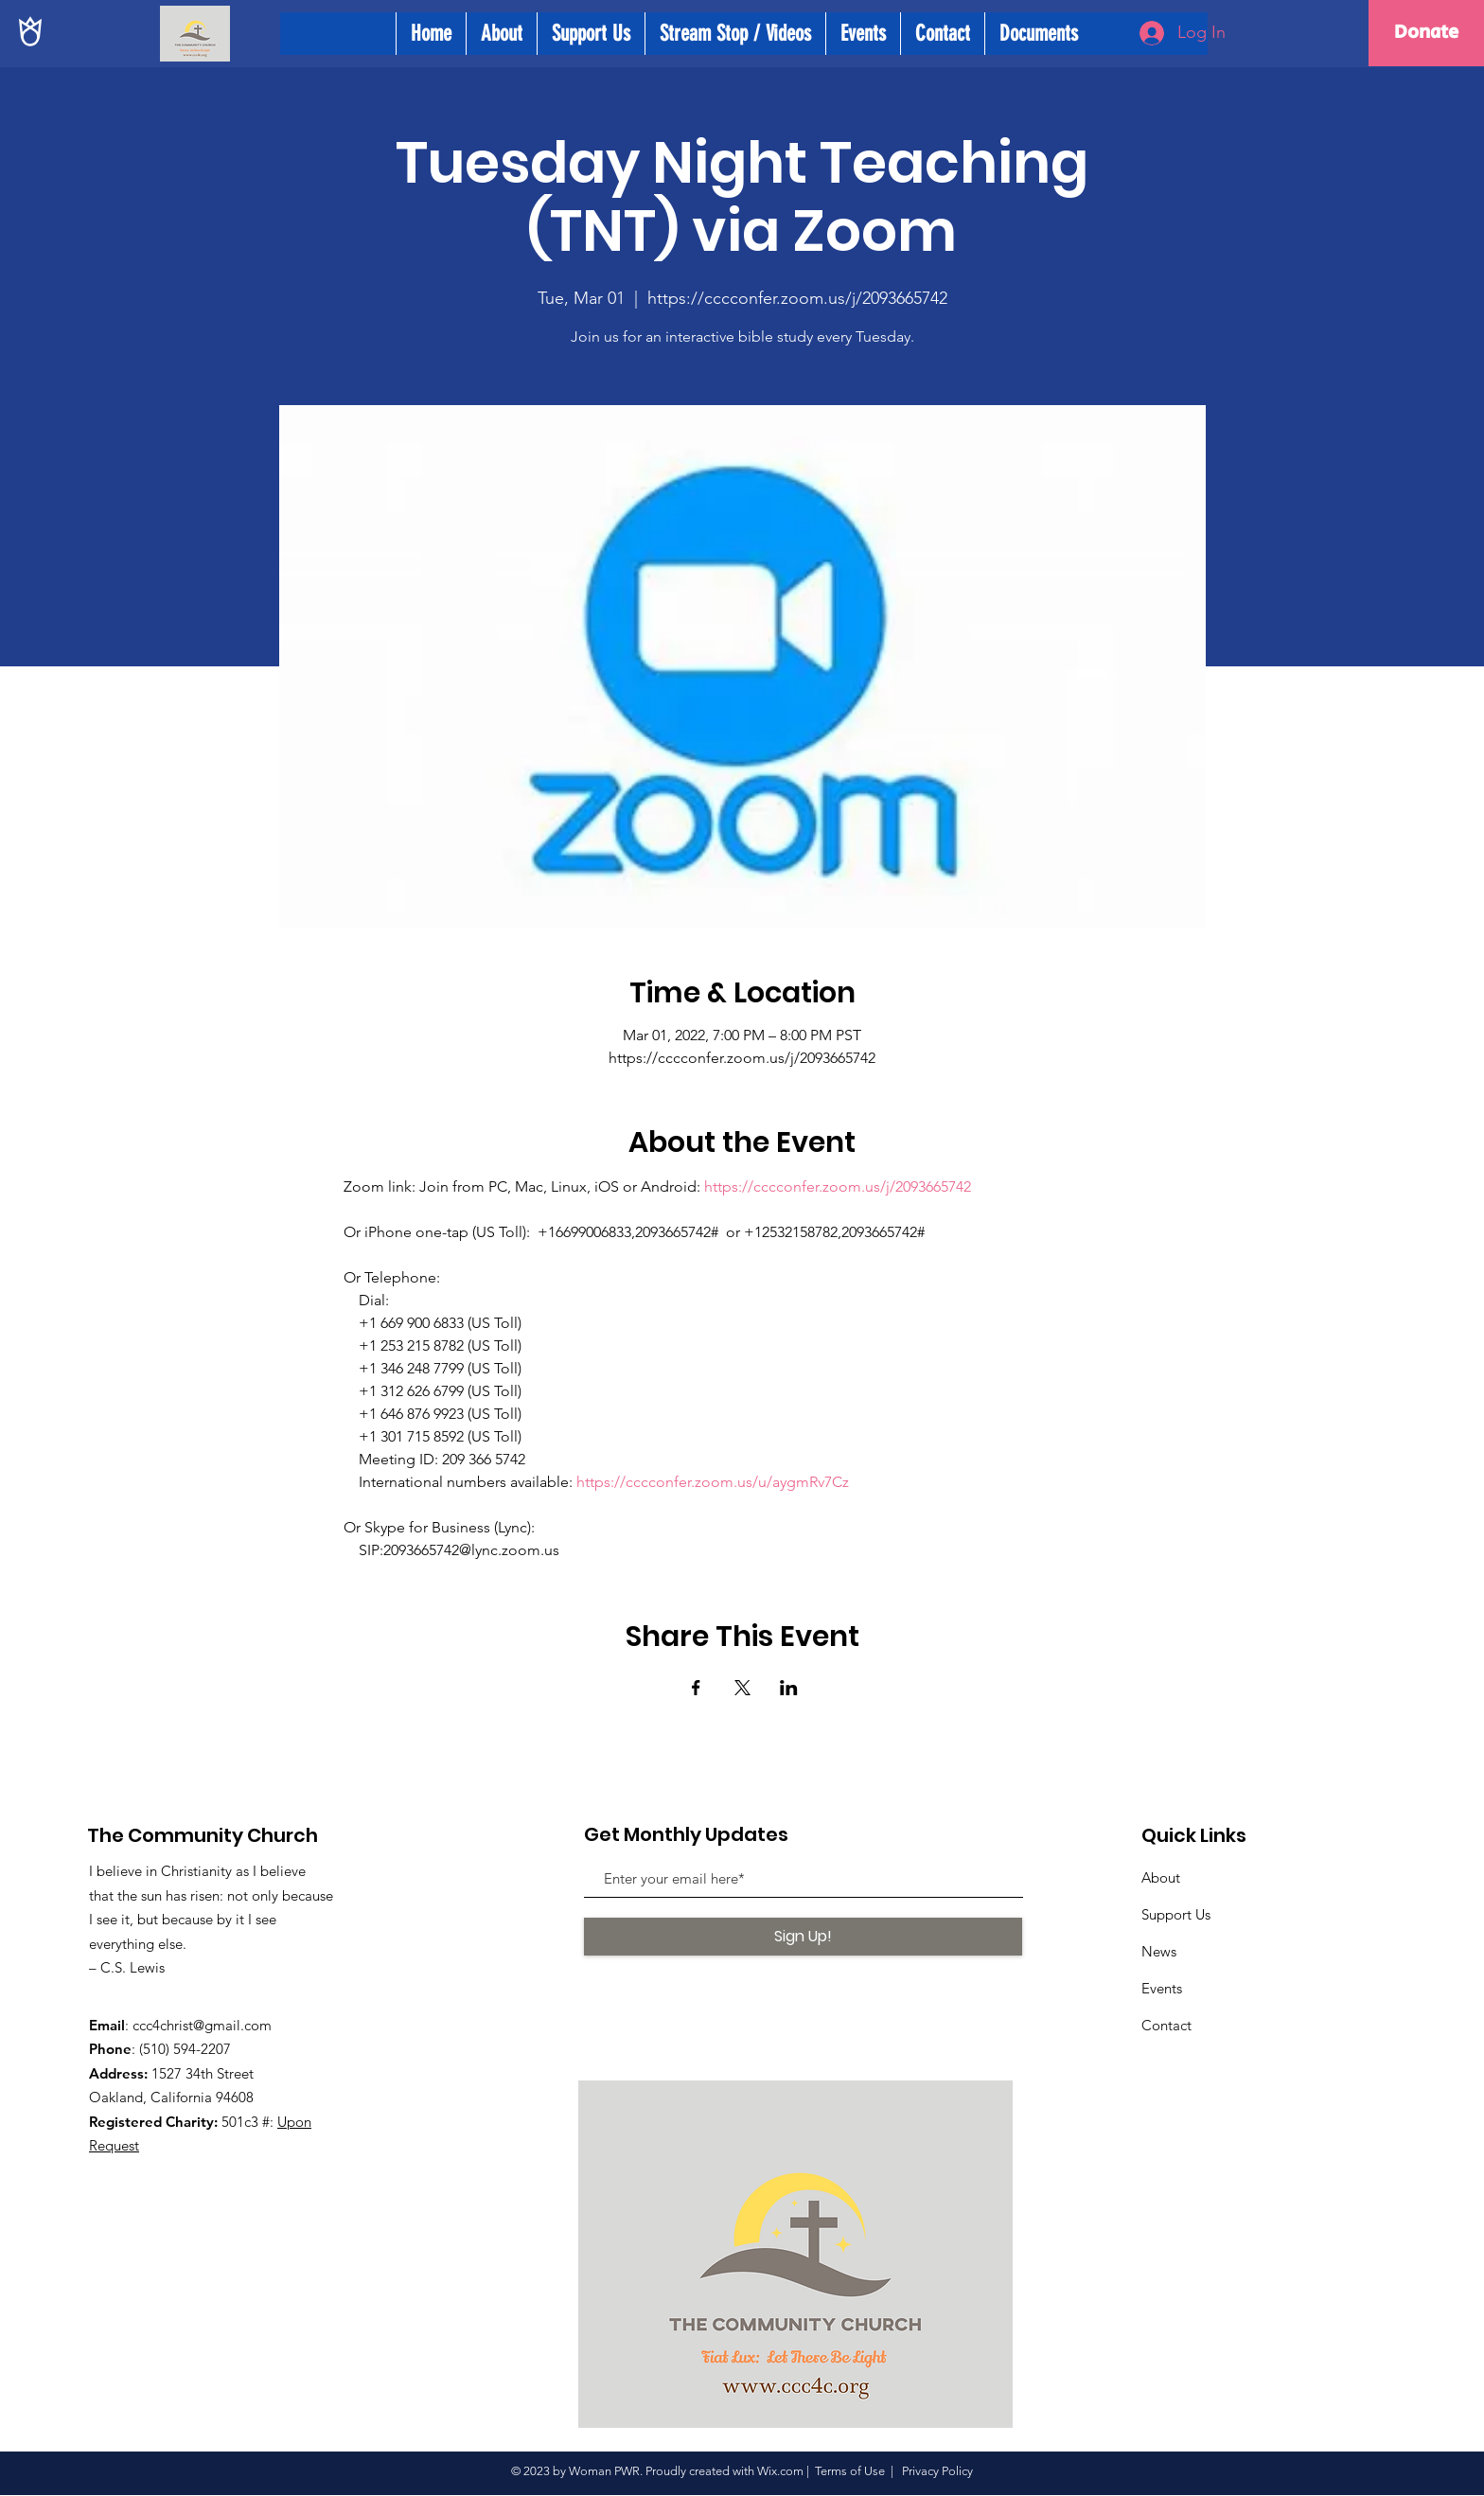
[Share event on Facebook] (696, 1687)
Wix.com (780, 2471)
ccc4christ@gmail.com (202, 2025)
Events (1161, 1988)
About (1160, 1877)
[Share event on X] (742, 1687)
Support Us (1175, 1914)
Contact (1166, 2025)
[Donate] (1426, 33)
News (1158, 1951)
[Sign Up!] (803, 1937)
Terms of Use (850, 2471)
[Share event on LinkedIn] (789, 1687)
